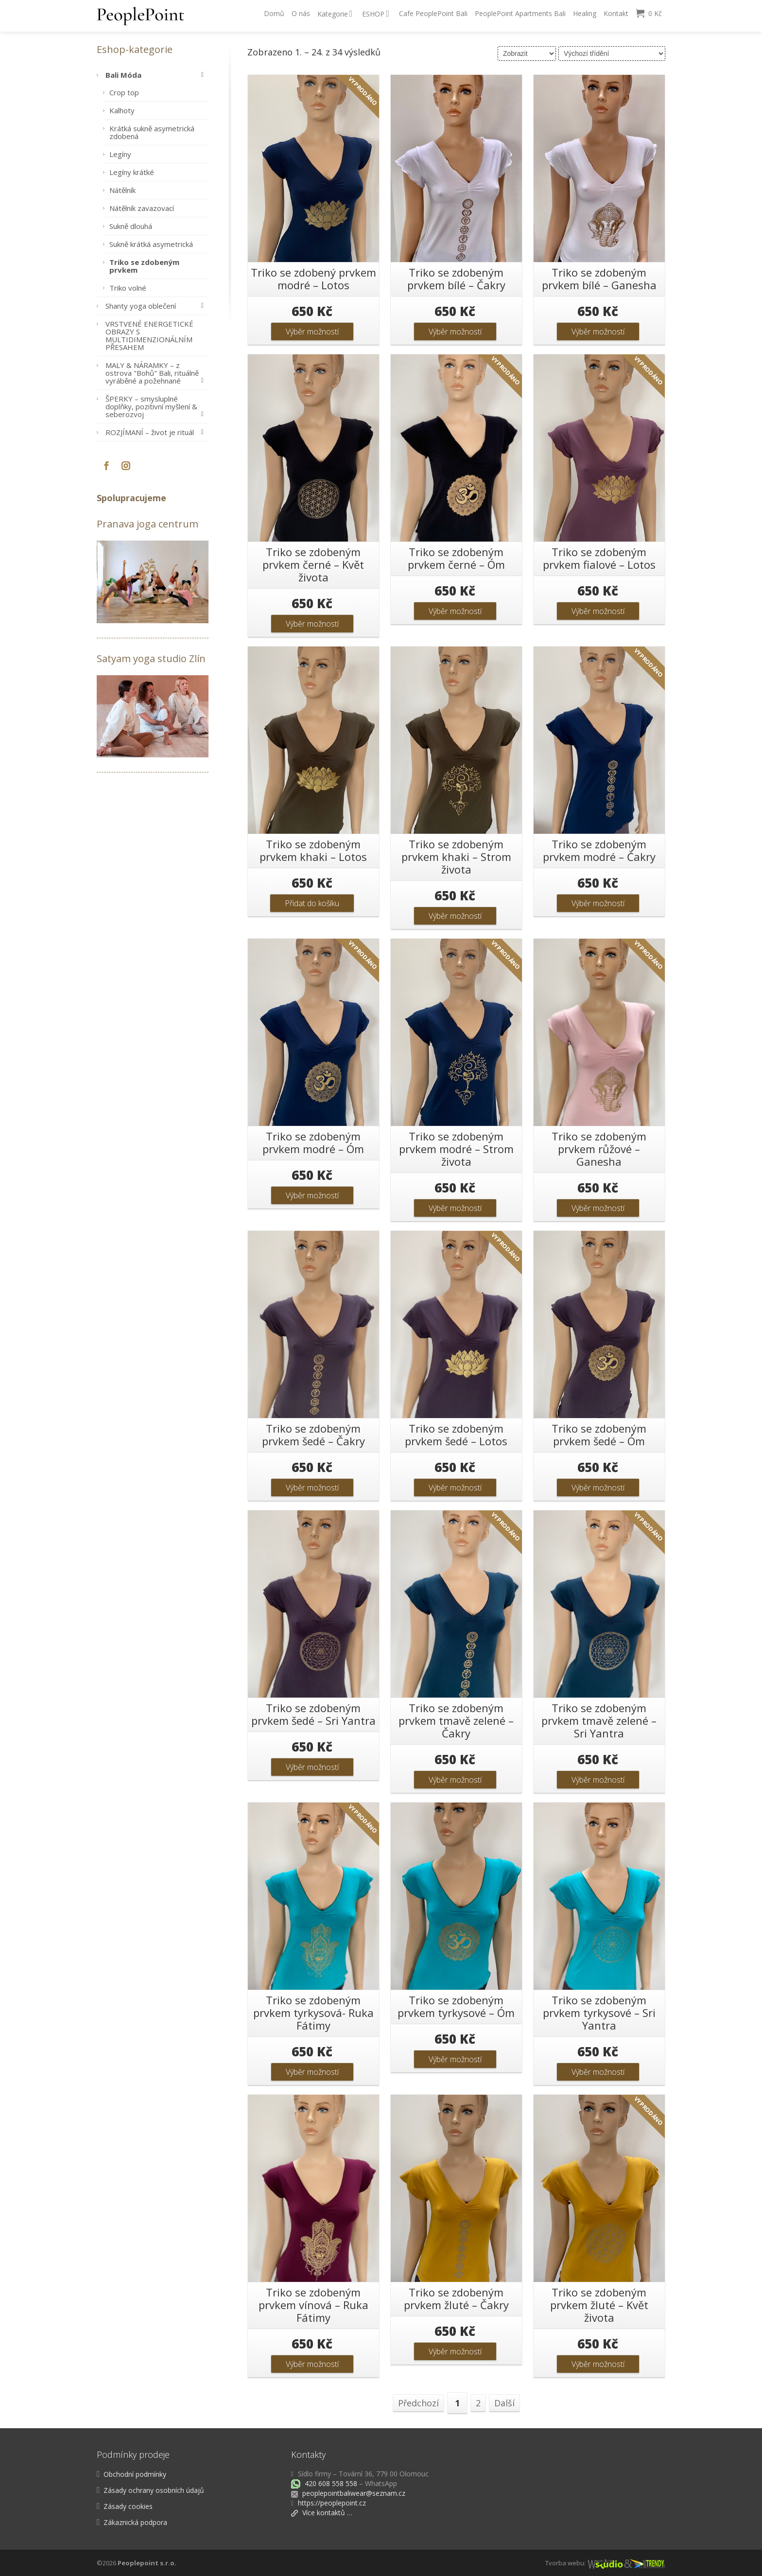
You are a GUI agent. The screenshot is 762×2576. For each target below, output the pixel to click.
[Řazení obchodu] (611, 53)
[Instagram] (126, 465)
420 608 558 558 (330, 2483)
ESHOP (375, 13)
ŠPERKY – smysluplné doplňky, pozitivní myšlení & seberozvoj (156, 406)
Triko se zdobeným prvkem (144, 266)
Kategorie (335, 13)
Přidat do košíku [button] (312, 903)
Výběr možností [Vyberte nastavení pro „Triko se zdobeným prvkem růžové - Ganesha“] (598, 1208)
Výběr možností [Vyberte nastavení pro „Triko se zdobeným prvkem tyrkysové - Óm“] (455, 2059)
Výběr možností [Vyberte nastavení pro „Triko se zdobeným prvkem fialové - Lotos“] (598, 611)
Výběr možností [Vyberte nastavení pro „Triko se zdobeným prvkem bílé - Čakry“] (455, 331)
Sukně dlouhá (130, 226)
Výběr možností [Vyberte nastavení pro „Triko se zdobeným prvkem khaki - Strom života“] (455, 916)
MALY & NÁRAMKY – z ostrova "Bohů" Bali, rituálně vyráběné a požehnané (156, 373)
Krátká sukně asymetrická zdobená (151, 132)
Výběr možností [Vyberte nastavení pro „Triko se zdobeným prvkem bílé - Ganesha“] (598, 331)
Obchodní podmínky (135, 2474)
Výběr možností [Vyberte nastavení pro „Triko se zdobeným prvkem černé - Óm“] (455, 611)
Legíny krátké (131, 172)
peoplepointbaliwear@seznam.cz (353, 2493)
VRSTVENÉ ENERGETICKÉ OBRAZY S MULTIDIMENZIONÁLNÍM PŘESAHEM (149, 335)
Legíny (120, 154)
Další (504, 2403)
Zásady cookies (128, 2506)
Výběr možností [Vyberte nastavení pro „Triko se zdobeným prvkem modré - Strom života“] (455, 1208)
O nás (301, 13)
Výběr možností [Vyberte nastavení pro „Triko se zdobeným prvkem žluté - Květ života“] (598, 2364)
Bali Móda (156, 75)
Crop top (124, 92)
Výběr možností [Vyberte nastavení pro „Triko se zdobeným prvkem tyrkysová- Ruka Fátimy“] (312, 2072)
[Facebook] (106, 465)
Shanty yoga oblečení (156, 306)
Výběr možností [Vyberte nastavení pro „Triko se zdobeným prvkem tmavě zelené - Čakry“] (455, 1779)
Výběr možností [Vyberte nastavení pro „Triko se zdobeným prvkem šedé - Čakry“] (312, 1487)
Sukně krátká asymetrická (151, 244)
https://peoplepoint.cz (332, 2502)
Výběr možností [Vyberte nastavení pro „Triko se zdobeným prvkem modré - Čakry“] (598, 903)
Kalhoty (122, 110)
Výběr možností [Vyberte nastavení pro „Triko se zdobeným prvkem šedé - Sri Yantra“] (312, 1767)
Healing (584, 13)
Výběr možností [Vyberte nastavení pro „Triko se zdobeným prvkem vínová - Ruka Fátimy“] (312, 2364)
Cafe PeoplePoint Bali (433, 13)
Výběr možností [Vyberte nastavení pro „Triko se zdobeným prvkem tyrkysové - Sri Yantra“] (598, 2072)
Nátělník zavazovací (141, 208)
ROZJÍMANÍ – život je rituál (156, 432)
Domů (274, 13)
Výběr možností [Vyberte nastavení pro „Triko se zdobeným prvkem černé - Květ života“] (312, 623)
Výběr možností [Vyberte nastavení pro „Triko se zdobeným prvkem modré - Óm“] (312, 1195)
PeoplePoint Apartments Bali (520, 13)
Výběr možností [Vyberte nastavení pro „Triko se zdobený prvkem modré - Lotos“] (312, 331)
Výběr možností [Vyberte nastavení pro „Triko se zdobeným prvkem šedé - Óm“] (598, 1487)
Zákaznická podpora (135, 2522)
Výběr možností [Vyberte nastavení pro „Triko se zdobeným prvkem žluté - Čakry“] (455, 2351)
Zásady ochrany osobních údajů (154, 2490)
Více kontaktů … (321, 2512)
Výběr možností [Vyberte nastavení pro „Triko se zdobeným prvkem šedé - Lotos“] (455, 1487)
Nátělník (122, 190)
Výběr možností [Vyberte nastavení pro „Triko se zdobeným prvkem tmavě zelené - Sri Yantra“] (598, 1779)
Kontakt (616, 13)
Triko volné (127, 288)
